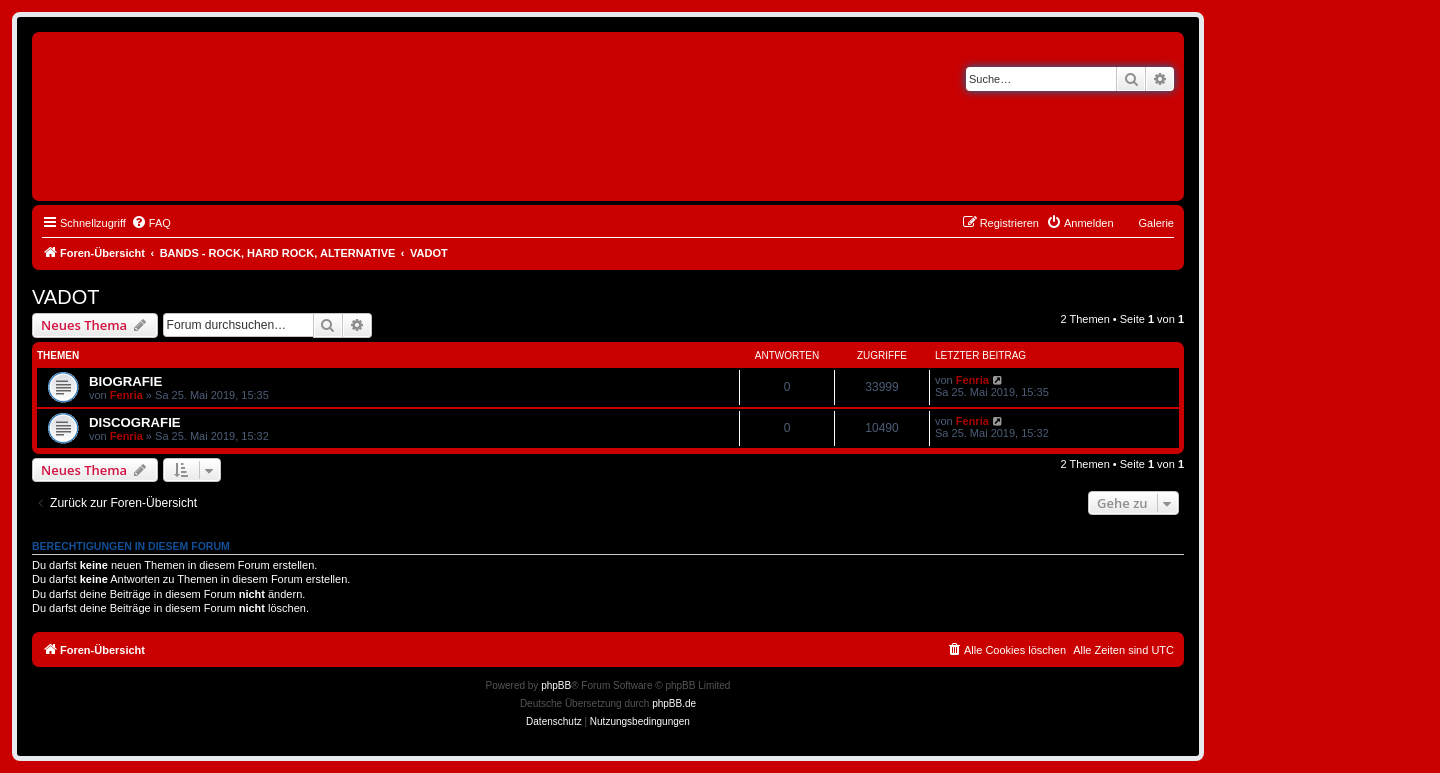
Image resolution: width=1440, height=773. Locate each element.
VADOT (65, 297)
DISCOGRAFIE (135, 422)
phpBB (556, 685)
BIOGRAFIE (125, 381)
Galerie (1156, 223)
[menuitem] (151, 223)
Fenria (126, 395)
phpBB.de (674, 703)
